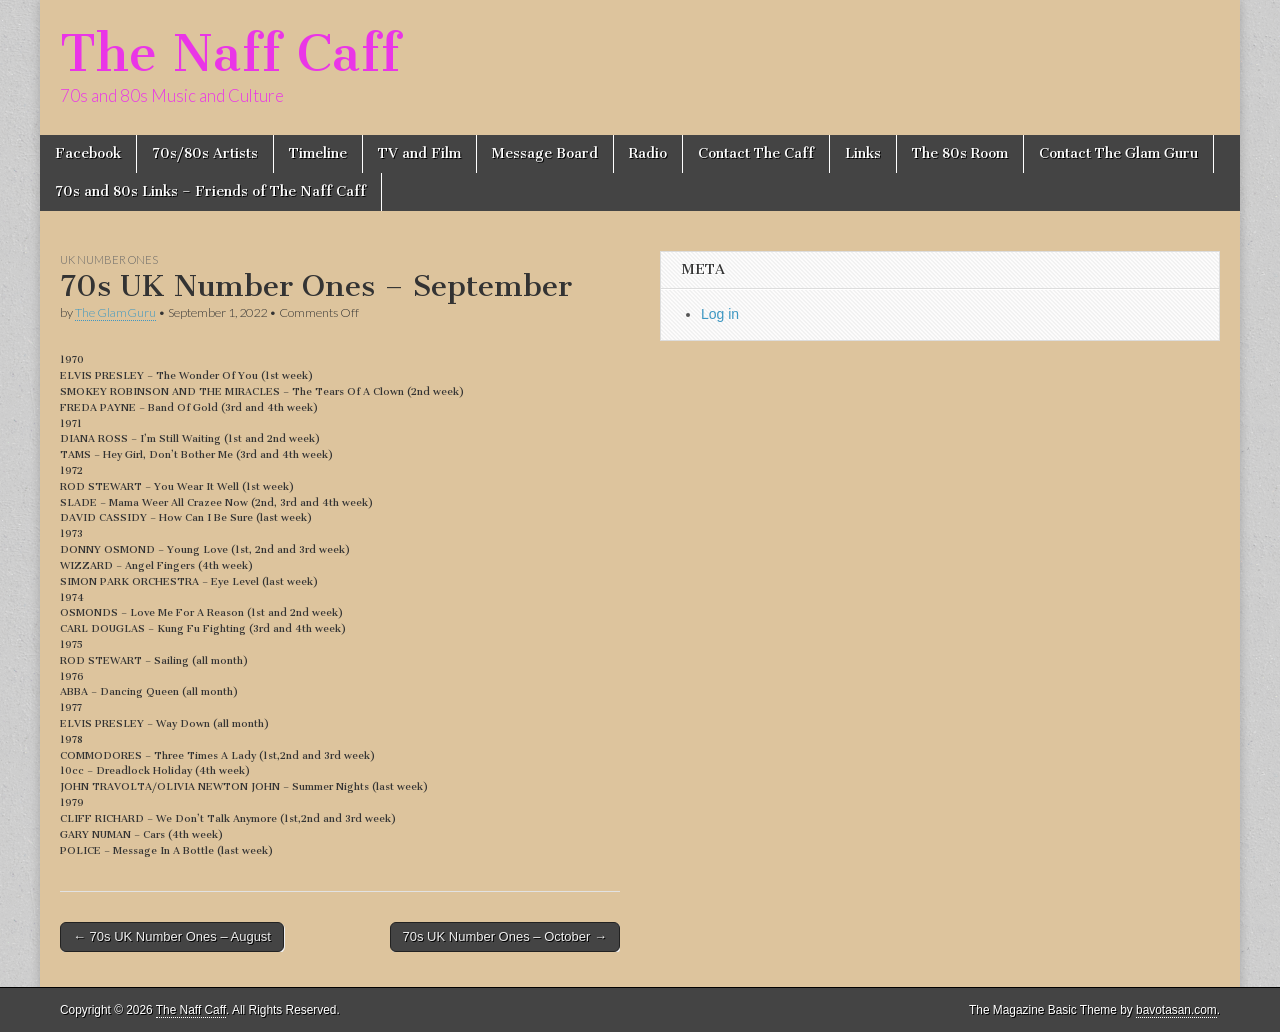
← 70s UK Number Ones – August (172, 936)
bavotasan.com (1176, 1010)
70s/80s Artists (205, 153)
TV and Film (419, 153)
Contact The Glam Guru (1118, 153)
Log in (720, 314)
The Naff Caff (230, 53)
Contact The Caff (756, 153)
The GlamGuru (115, 312)
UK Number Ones (109, 259)
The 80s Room (960, 153)
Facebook (88, 153)
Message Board (545, 153)
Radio (648, 153)
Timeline (318, 153)
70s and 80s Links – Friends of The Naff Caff (210, 191)
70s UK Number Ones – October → (505, 936)
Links (863, 153)
